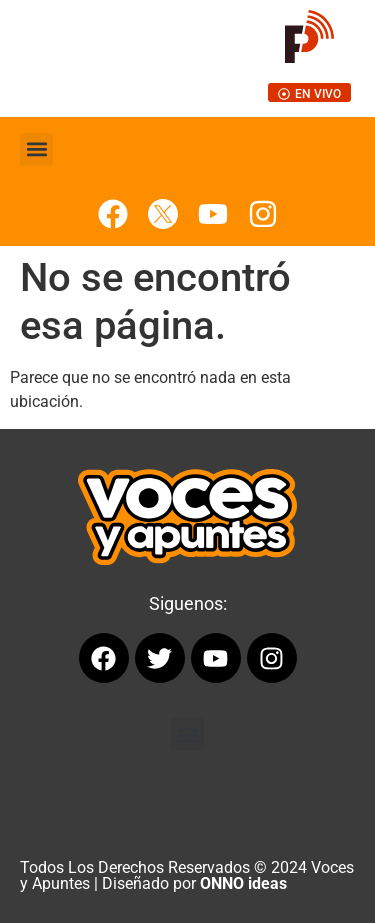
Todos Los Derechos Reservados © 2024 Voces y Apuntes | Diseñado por (187, 875)
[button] (36, 149)
